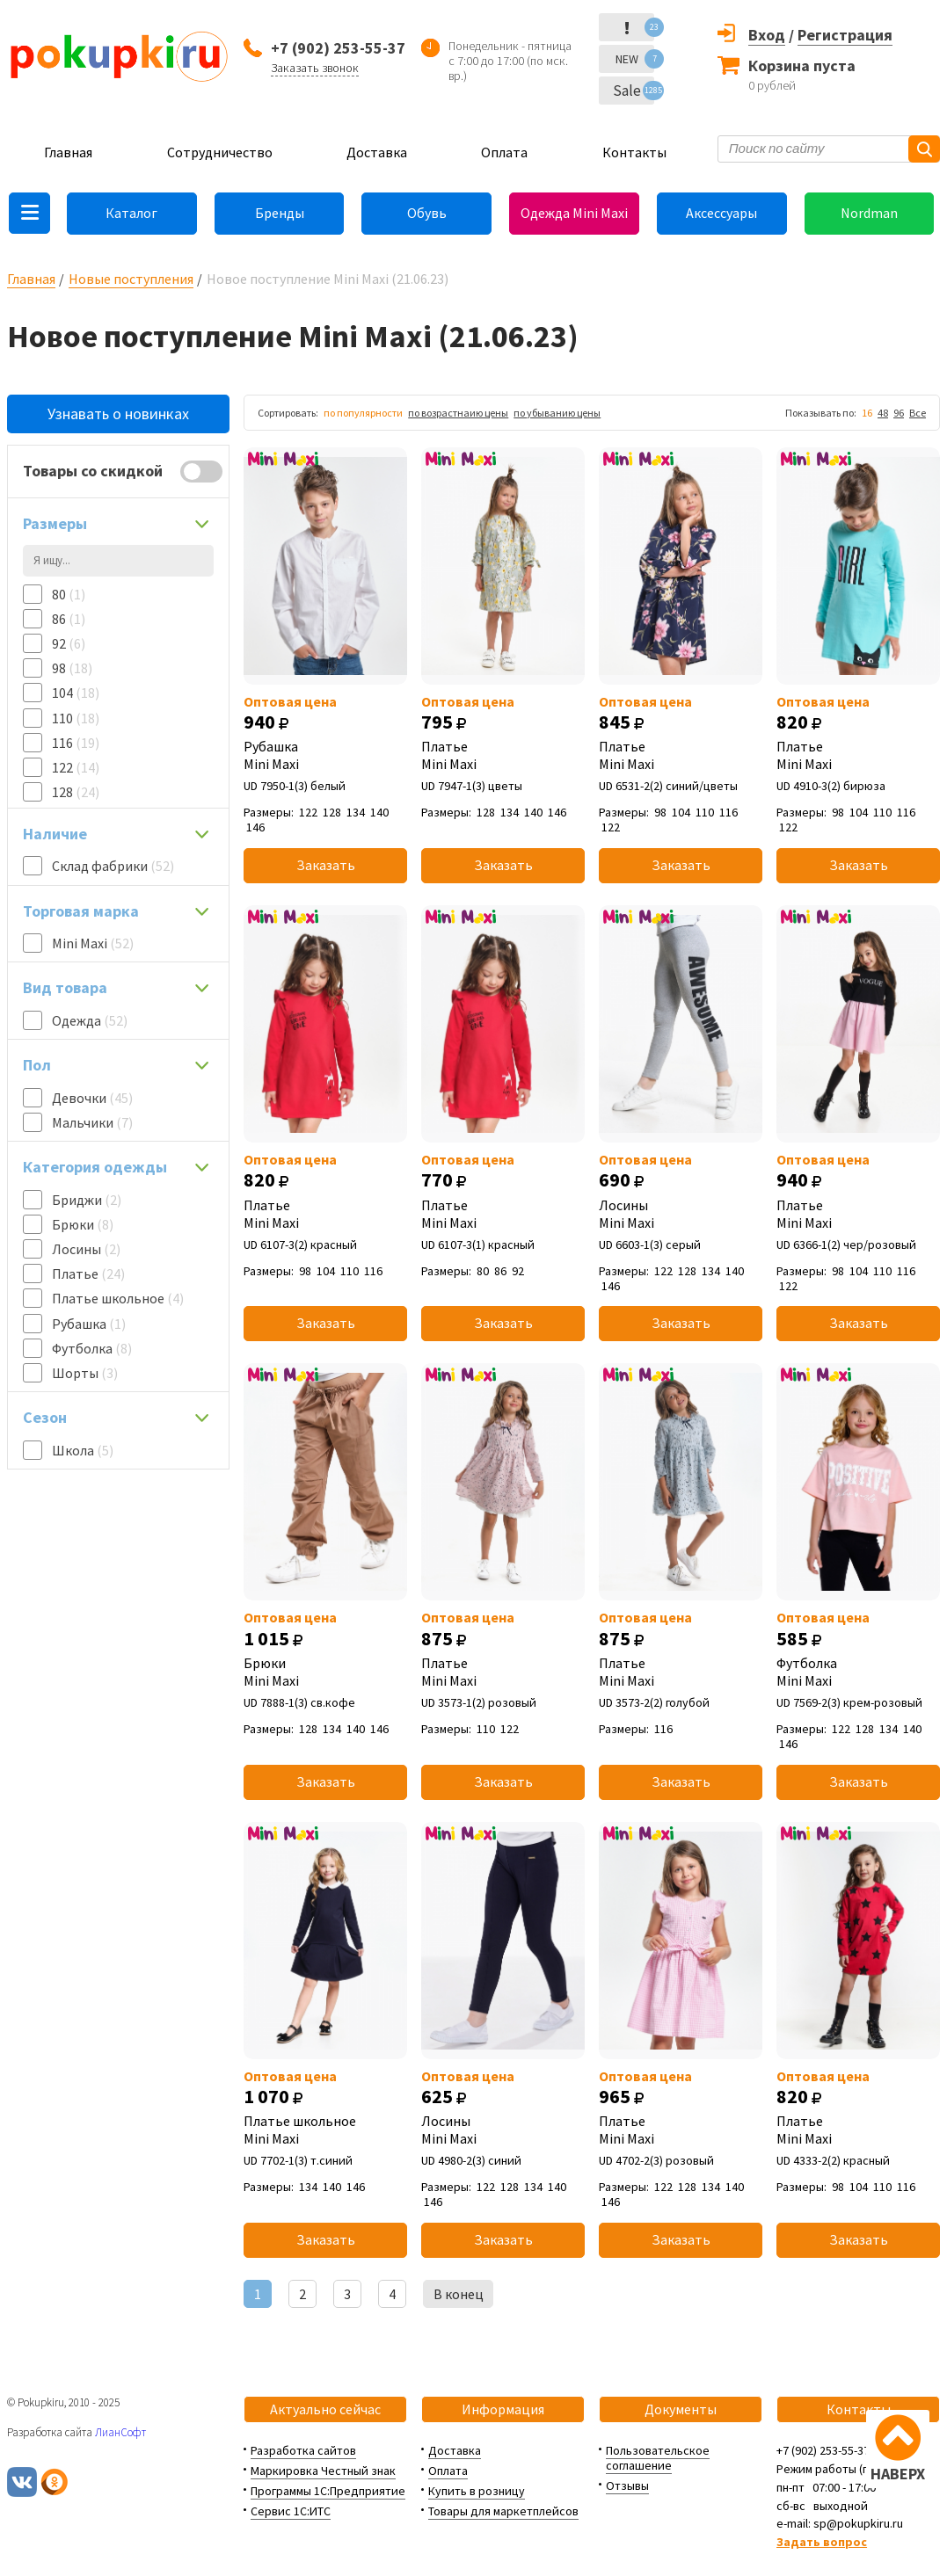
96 (898, 412)
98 (72, 668)
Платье (88, 1273)
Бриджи (86, 1199)
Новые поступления (131, 278)
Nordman (869, 212)
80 (68, 594)
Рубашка (89, 1323)
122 (75, 767)
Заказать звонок (315, 68)
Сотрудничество (220, 152)
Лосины (86, 1249)
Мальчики (92, 1122)
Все (917, 412)
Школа (82, 1450)
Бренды (279, 212)
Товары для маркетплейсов (503, 2511)
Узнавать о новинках (118, 413)
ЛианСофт (120, 2432)
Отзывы (627, 2485)
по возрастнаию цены (458, 412)
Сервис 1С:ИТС (291, 2511)
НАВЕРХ (898, 2474)
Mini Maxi (93, 943)
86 (68, 619)
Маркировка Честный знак (323, 2470)
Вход (766, 35)
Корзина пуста (802, 65)
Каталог (131, 212)
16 (867, 412)
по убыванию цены (557, 412)
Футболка (92, 1348)
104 (75, 692)
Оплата (504, 152)
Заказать (325, 865)
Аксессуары (721, 212)
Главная (68, 152)
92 (68, 643)
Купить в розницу (476, 2491)
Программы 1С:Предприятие (328, 2491)
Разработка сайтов (303, 2450)
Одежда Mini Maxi (574, 212)
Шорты (85, 1373)
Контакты (634, 152)
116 (75, 742)
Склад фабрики (113, 865)
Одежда (89, 1020)
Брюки (82, 1224)
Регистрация (845, 35)
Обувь (427, 212)
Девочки (92, 1098)
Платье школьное (118, 1298)
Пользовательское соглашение (658, 2457)
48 (883, 412)
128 (75, 792)
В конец (458, 2294)
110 (75, 718)
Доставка (376, 152)
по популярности (363, 412)
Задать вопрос (821, 2542)
